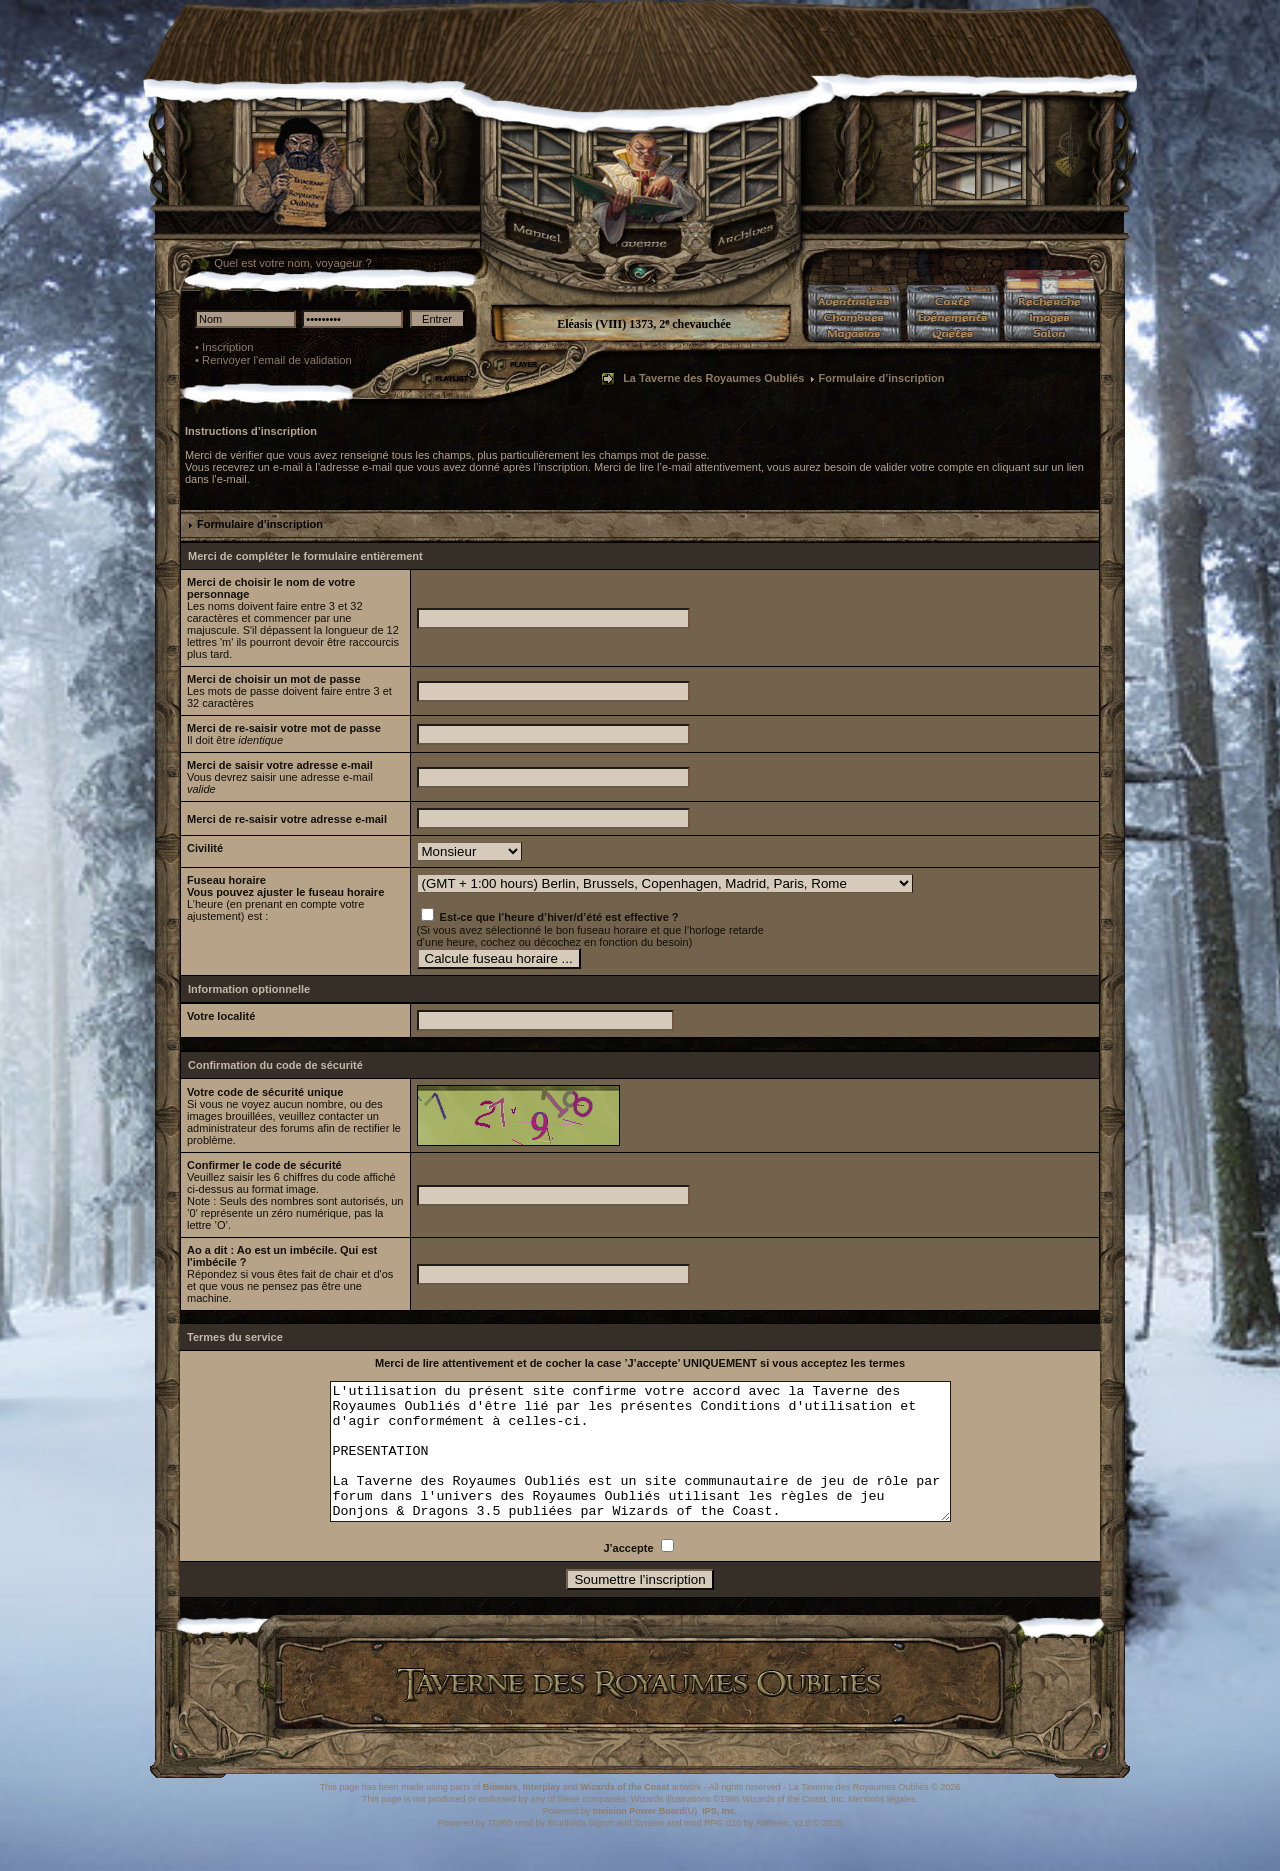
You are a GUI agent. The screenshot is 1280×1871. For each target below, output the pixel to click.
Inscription (228, 347)
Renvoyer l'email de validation (277, 360)
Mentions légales (882, 1826)
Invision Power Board (639, 1838)
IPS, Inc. (719, 1838)
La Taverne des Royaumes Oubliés (713, 378)
